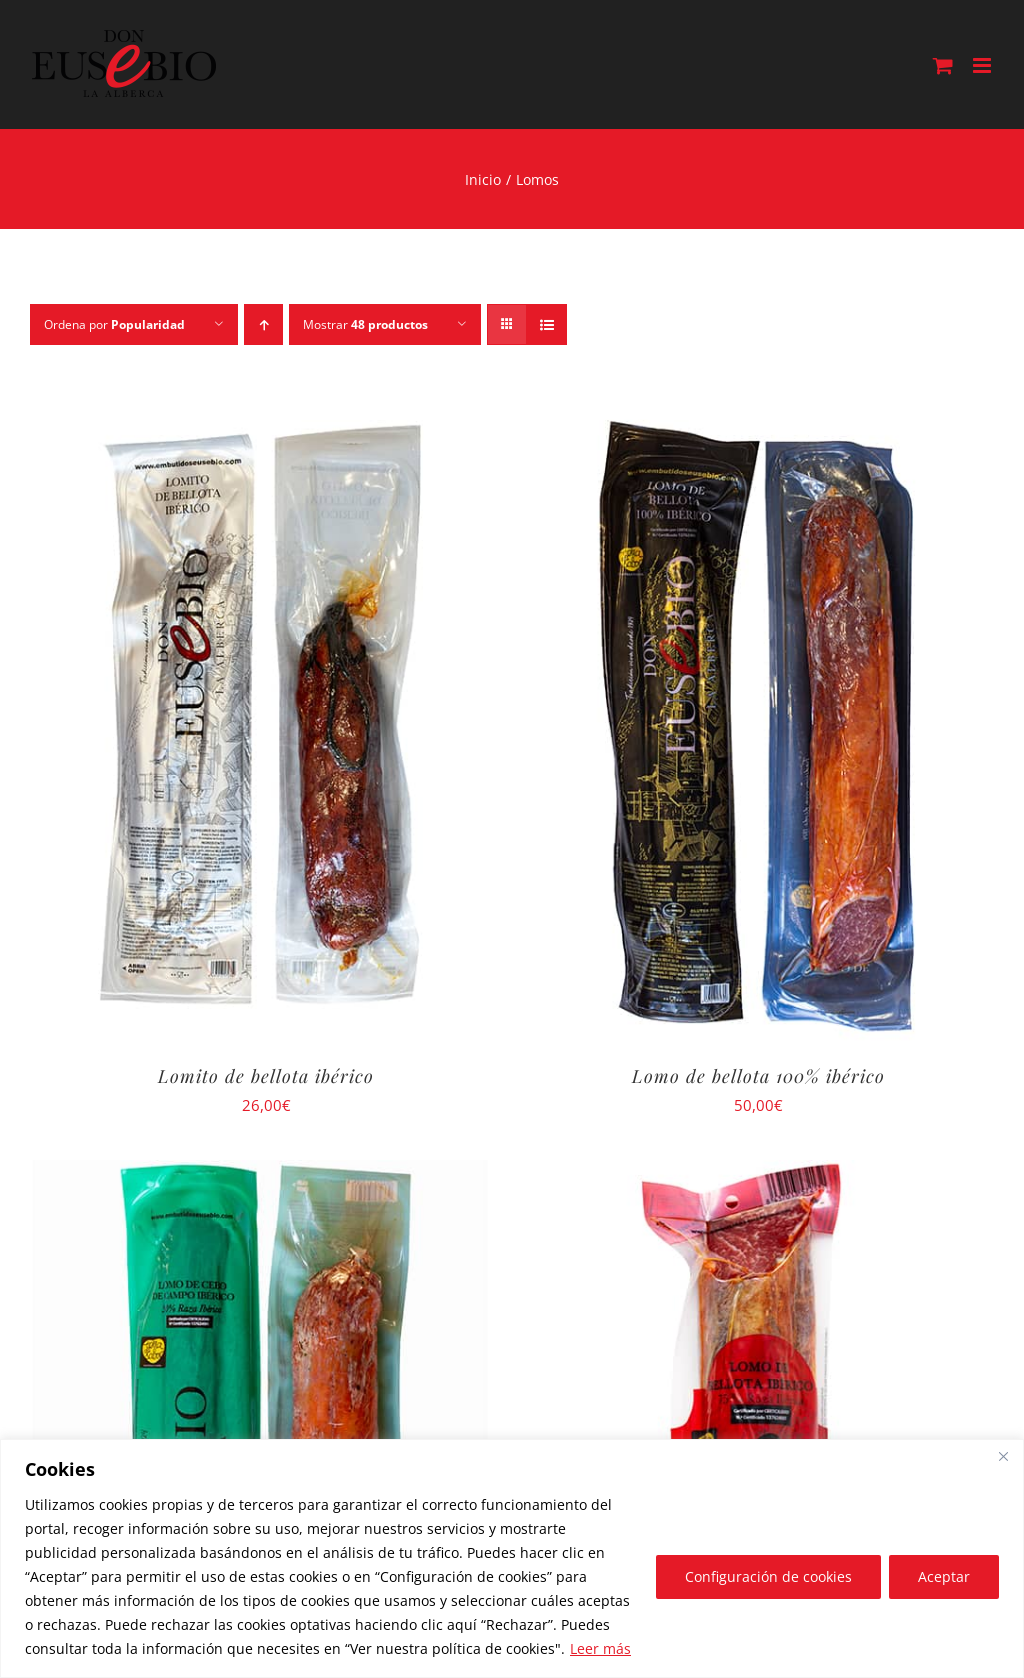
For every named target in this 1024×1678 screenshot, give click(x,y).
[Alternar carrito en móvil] (943, 65)
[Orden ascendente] (263, 324)
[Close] (1003, 1456)
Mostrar (365, 324)
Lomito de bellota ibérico (266, 1076)
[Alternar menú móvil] (983, 65)
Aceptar (944, 1576)
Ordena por (114, 324)
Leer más (600, 1648)
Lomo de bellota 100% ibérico (758, 1076)
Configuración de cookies (768, 1576)
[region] (512, 1558)
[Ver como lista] (546, 324)
